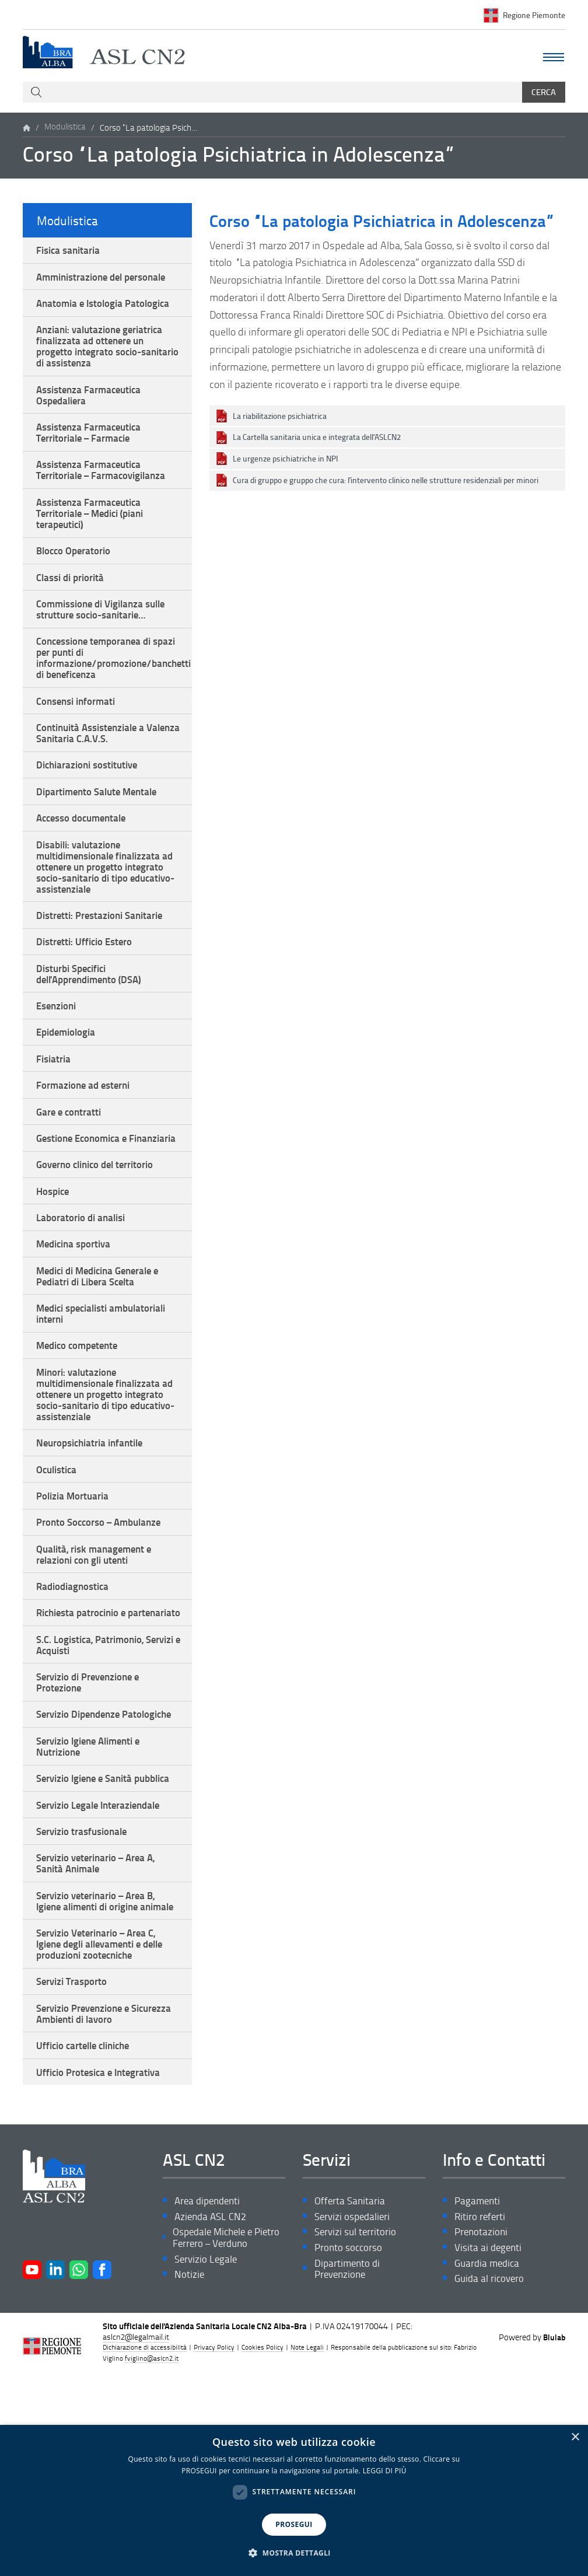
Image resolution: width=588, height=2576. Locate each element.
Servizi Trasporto (74, 2165)
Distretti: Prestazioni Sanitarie (104, 963)
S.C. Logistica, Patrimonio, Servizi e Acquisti (93, 1769)
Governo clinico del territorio (100, 1242)
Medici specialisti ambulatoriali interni (107, 1402)
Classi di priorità (73, 602)
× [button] (574, 2437)
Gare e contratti (71, 1174)
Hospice (55, 1271)
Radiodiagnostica (75, 1695)
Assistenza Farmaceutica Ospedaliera (93, 406)
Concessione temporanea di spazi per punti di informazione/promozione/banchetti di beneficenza (114, 688)
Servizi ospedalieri (354, 2409)
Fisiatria (55, 1118)
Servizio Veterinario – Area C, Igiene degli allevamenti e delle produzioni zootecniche (106, 2125)
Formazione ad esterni (86, 1146)
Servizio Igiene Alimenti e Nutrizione (93, 1889)
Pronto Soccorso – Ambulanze (103, 1626)
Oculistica (59, 1569)
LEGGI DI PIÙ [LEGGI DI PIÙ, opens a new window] (385, 2471)
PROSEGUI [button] (293, 2524)
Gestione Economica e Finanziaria (86, 1208)
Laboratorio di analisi (84, 1300)
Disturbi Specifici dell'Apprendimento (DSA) (94, 1026)
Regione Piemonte (534, 14)
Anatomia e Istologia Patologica (107, 308)
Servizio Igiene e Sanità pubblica (88, 1930)
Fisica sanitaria (71, 251)
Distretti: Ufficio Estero (87, 992)
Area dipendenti (209, 2393)
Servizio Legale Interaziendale (103, 1964)
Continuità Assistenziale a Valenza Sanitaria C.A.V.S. (95, 769)
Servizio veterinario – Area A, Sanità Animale (100, 2027)
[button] (294, 2553)
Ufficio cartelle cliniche (88, 2234)
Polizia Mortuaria (75, 1597)
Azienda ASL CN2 (211, 2409)
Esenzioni (58, 1060)
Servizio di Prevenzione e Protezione (92, 1809)
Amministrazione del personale (107, 280)
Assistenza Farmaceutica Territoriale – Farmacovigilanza (105, 487)
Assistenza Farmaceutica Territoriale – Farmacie (93, 447)
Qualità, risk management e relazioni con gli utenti (98, 1660)
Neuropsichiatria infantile (94, 1541)
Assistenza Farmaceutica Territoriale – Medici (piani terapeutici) (95, 533)
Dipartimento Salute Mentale (101, 831)
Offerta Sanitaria (350, 2393)
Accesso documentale (85, 860)
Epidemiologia (69, 1089)
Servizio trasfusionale (85, 1993)
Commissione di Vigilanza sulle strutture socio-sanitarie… (107, 636)
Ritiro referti (480, 2409)
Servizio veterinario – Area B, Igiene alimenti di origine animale (100, 2073)
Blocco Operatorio (76, 573)
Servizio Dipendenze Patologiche (82, 1849)
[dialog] (294, 2500)
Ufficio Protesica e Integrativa (103, 2262)
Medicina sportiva (77, 1328)
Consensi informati (79, 734)
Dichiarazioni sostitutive (91, 802)
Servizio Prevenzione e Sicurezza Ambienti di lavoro (100, 2199)
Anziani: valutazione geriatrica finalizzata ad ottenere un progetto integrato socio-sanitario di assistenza (104, 354)
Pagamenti (478, 2393)
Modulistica (65, 128)
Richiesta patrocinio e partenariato (85, 1728)
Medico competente (81, 1437)
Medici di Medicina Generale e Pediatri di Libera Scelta (104, 1362)
